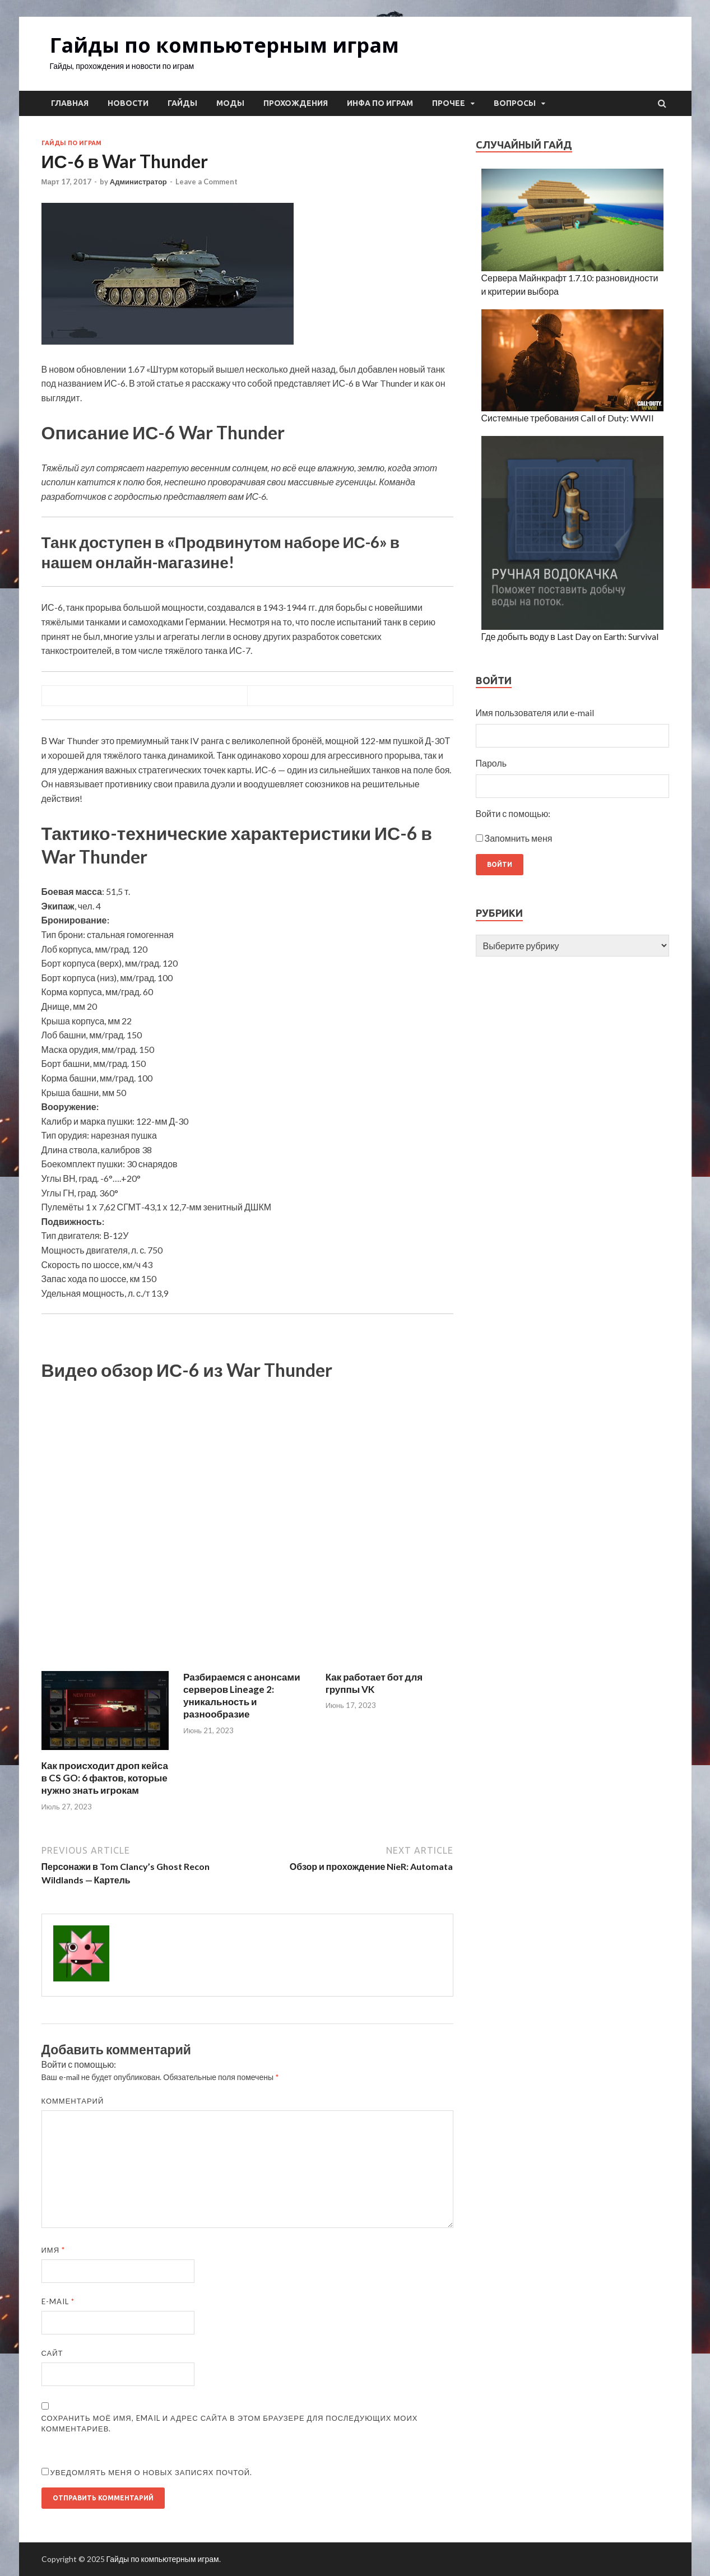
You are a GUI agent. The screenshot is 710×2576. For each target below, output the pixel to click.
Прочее (448, 103)
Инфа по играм (380, 103)
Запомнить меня (519, 838)
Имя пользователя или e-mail (535, 712)
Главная (70, 103)
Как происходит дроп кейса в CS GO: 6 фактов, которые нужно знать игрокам (104, 1778)
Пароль (491, 763)
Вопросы (515, 103)
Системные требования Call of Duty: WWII (567, 417)
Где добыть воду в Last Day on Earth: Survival (569, 636)
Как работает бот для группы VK (374, 1683)
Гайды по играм (71, 143)
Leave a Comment (206, 181)
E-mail (58, 2301)
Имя (53, 2249)
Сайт (52, 2352)
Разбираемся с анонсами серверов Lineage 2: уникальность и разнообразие (241, 1695)
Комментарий (72, 2100)
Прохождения (295, 103)
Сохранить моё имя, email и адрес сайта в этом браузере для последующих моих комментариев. (229, 2423)
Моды (230, 103)
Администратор (138, 181)
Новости (128, 103)
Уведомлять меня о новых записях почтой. (151, 2472)
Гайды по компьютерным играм (224, 45)
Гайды (182, 103)
